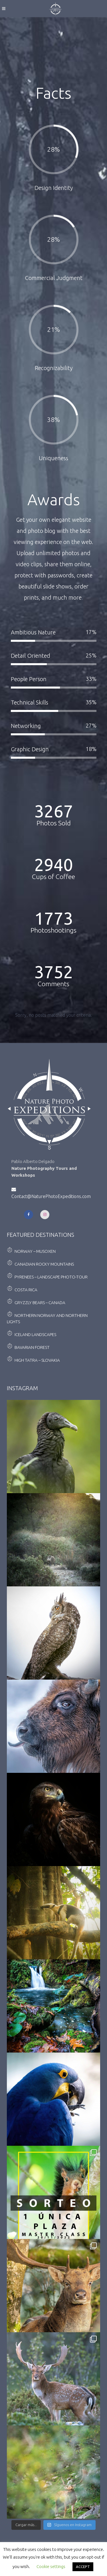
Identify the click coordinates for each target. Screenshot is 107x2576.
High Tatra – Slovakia (37, 1360)
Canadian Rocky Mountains (44, 1264)
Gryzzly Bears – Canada (40, 1302)
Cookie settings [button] (51, 2566)
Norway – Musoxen (35, 1251)
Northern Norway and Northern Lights (47, 1318)
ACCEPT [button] (83, 2567)
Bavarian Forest (32, 1347)
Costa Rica (26, 1289)
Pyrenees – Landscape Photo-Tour (51, 1276)
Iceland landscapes (35, 1334)
